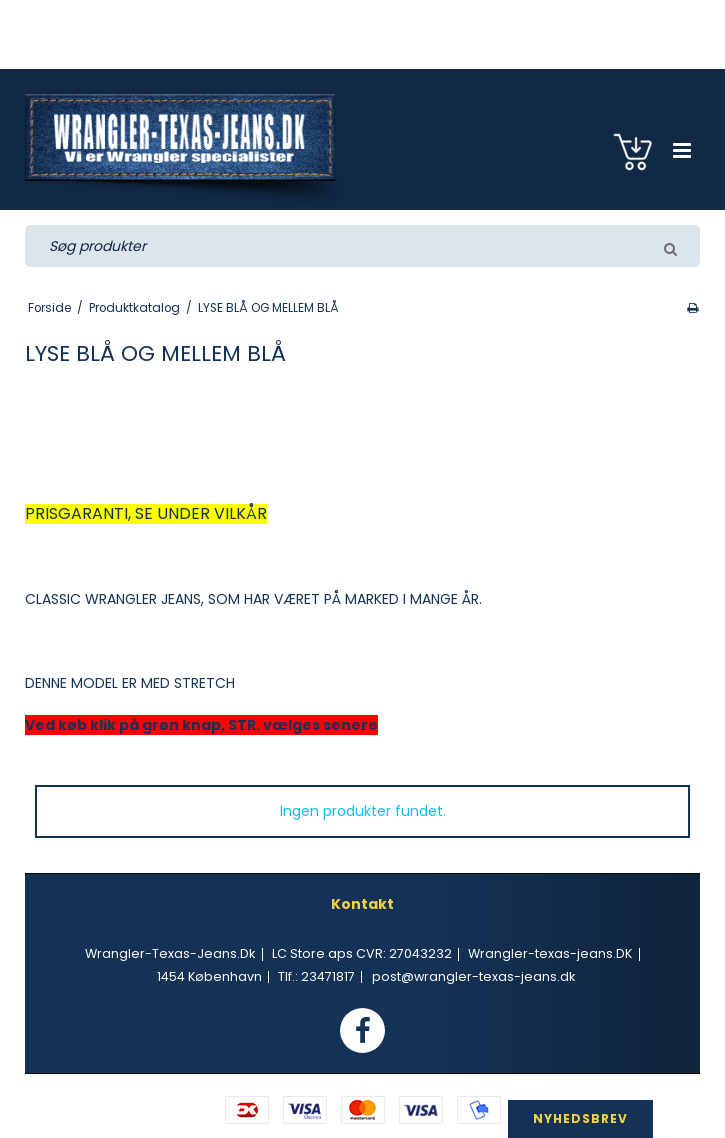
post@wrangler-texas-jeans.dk (473, 976)
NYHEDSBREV (580, 1118)
